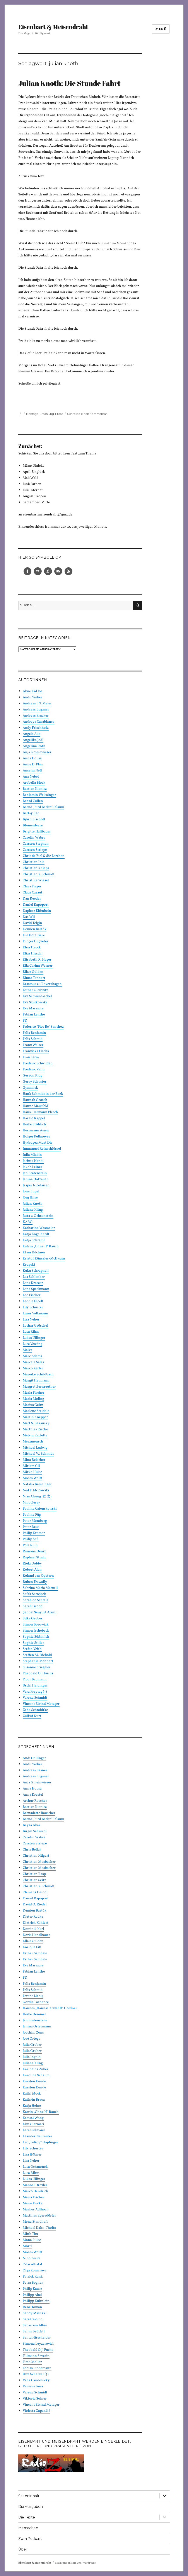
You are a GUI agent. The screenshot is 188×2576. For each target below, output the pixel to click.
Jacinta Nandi (33, 1161)
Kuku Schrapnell (36, 1270)
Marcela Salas (33, 1362)
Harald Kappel (34, 1118)
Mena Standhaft (35, 2221)
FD (25, 1020)
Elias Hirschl (33, 953)
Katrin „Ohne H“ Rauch (41, 1246)
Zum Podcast (30, 2539)
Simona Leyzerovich (39, 2343)
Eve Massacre (33, 1008)
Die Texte (26, 2517)
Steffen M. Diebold (37, 1655)
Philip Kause (32, 2288)
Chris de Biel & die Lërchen (44, 856)
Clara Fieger (32, 886)
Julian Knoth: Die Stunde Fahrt (69, 83)
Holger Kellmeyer (36, 1136)
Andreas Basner (35, 1770)
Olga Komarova (34, 2270)
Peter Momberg (35, 1520)
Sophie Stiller (33, 1643)
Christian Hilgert (36, 1855)
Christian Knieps (36, 868)
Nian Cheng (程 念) (37, 1496)
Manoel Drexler (35, 2185)
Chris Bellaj (32, 1849)
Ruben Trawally (35, 1581)
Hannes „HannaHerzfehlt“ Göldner (50, 2008)
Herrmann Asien (36, 1130)
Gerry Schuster (34, 1081)
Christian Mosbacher (39, 1861)
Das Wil (29, 917)
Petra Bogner (33, 2282)
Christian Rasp (34, 1874)
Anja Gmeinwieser (37, 752)
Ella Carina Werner (38, 965)
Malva (27, 1350)
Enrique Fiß (32, 1947)
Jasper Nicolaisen (36, 1185)
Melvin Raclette (35, 1435)
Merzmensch (33, 1441)
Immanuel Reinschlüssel (42, 1148)
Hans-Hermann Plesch (40, 1112)
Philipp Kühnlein (36, 2301)
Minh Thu (30, 2234)
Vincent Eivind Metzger (41, 1704)
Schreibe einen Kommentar (87, 413)
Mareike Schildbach (38, 1374)
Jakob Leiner (32, 1167)
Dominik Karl (33, 1929)
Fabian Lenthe (34, 1014)
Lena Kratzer (33, 1283)
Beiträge (32, 413)
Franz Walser (33, 1045)
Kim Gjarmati (33, 2124)
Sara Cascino (33, 2319)
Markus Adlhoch (36, 2209)
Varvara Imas (33, 2386)
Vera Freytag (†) (35, 1691)
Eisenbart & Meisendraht (53, 26)
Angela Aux (31, 734)
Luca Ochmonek (35, 2166)
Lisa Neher (31, 1319)
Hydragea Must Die (38, 1142)
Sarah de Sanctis (35, 1600)
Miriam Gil (31, 1466)
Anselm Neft (32, 770)
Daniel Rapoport (36, 904)
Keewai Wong (33, 2118)
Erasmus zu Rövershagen (42, 984)
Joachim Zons (33, 2032)
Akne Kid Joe (33, 691)
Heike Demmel (34, 2014)
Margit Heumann (36, 1380)
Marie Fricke (33, 2203)
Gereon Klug (32, 1075)
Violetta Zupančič (36, 2410)
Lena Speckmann (36, 1289)
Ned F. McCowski (36, 1490)
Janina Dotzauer (35, 1179)
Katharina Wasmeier (39, 1228)
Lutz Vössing (32, 1344)
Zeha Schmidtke (35, 1710)
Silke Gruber (33, 1618)
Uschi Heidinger (35, 1685)
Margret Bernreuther (39, 1386)
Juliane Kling (33, 1209)
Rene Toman (32, 2307)
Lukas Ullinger (34, 1337)
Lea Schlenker (34, 1276)
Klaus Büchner (34, 1252)
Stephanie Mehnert (38, 1661)
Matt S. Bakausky (36, 1423)
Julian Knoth (33, 1203)
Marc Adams (32, 1356)
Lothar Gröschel (35, 1325)
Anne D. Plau (33, 764)
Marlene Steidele (36, 1411)
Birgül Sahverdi (35, 1831)
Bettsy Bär (31, 813)
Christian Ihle (33, 862)
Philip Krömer (34, 1533)
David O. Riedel (35, 1904)
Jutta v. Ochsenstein (38, 1215)
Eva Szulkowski (35, 1002)
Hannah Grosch (35, 1100)
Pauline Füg (32, 1514)
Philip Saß (31, 1539)
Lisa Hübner (32, 2154)
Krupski (29, 1264)
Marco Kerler (33, 1368)
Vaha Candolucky (36, 2380)
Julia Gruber (32, 2044)
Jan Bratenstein (35, 1173)
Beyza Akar (31, 1825)
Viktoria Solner (35, 2398)
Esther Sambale (35, 1953)
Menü (160, 29)
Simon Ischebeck (36, 1630)
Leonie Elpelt (33, 1301)
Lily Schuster (33, 1307)
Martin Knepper (35, 1417)
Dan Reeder (32, 898)
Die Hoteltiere (34, 935)
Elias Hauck (32, 947)
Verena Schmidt (35, 1697)
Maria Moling (33, 1398)
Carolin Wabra (34, 837)
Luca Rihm (31, 1331)
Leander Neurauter (37, 2136)
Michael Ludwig (35, 1447)
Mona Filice (32, 2240)
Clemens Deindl (35, 1892)
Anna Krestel (33, 1794)
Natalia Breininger (37, 1484)
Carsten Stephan (36, 843)
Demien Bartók (34, 929)
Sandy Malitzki (34, 2313)
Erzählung (47, 413)
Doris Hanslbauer (36, 1935)
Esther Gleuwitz (35, 990)
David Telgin (32, 923)
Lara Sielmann (34, 2130)
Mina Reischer (34, 1459)
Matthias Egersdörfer (39, 2215)
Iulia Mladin (32, 1154)
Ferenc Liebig (33, 1996)
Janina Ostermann (37, 2026)
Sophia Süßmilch (36, 1636)
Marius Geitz (33, 1405)
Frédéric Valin (34, 1069)
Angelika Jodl (33, 740)
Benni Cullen (33, 801)
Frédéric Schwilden (38, 1063)
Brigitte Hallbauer (37, 831)
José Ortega (31, 2038)
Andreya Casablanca (38, 721)
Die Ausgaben (30, 2507)
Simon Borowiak (36, 1624)
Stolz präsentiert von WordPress (75, 2563)
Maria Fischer (33, 1392)
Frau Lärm (31, 1057)
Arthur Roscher (35, 1800)
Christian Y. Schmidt (39, 874)
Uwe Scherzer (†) (36, 2374)
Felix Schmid (33, 1039)
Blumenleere (33, 825)
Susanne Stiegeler (37, 1667)
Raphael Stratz (34, 1557)
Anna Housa (32, 758)
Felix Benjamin (34, 1032)
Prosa (59, 413)
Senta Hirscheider (37, 2337)
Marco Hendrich (35, 2191)
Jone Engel (31, 1191)
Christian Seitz (34, 1880)
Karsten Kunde (34, 2081)
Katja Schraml (34, 1240)
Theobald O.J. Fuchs (38, 1673)
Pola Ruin (30, 1545)
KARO (27, 1222)
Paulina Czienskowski (40, 1508)
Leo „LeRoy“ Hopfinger (40, 2142)
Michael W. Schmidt (38, 1453)
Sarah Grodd (33, 1606)
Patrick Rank (33, 2276)
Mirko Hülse (32, 1472)
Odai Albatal (32, 2264)
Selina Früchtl (34, 2331)
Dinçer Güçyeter (35, 941)
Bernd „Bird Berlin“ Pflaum (43, 807)
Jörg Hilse (30, 1197)
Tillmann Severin (36, 2356)
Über (22, 2549)
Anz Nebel (31, 776)
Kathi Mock (32, 2093)
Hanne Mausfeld (35, 1106)
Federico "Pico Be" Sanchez (43, 1026)
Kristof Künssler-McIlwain (44, 1258)
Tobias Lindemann (37, 2368)
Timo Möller (32, 2362)
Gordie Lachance (36, 2002)
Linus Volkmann (35, 1313)
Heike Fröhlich (34, 1124)
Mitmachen (28, 2528)
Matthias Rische (35, 1429)
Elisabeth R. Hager (37, 959)
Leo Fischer (32, 1295)
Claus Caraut (32, 892)
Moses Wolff (32, 1478)
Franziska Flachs (36, 1051)
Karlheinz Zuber (35, 2069)
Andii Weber (32, 697)
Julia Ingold (32, 2057)
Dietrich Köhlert (35, 1922)
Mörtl (27, 2246)
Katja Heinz (32, 2105)
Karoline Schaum (36, 2075)
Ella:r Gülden (33, 971)
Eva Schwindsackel (37, 996)
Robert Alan (32, 1569)
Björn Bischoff (34, 819)
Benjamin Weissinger (39, 795)
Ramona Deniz (34, 1551)
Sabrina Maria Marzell (40, 1588)
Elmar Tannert (34, 978)
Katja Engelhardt (36, 1234)
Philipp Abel (32, 2295)
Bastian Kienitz (35, 788)
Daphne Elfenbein (37, 910)
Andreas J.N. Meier (37, 703)
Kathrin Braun (34, 2099)
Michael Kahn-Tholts (39, 2227)
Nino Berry (31, 1502)
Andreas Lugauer (36, 709)
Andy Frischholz (36, 727)
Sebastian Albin (35, 2325)
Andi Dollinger (34, 1758)
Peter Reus (31, 1527)
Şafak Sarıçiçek (34, 1594)
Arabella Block (34, 782)
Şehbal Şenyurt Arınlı (39, 1612)
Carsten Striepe (35, 849)
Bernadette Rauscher (39, 1813)
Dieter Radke (33, 1916)
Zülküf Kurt (32, 1716)
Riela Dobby (32, 1563)
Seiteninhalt (28, 2496)
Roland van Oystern (38, 1575)
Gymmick (30, 1087)
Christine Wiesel (36, 880)
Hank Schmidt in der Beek (43, 1093)
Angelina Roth (34, 746)
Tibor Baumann (35, 1679)
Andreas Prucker (36, 715)
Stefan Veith (32, 1649)
